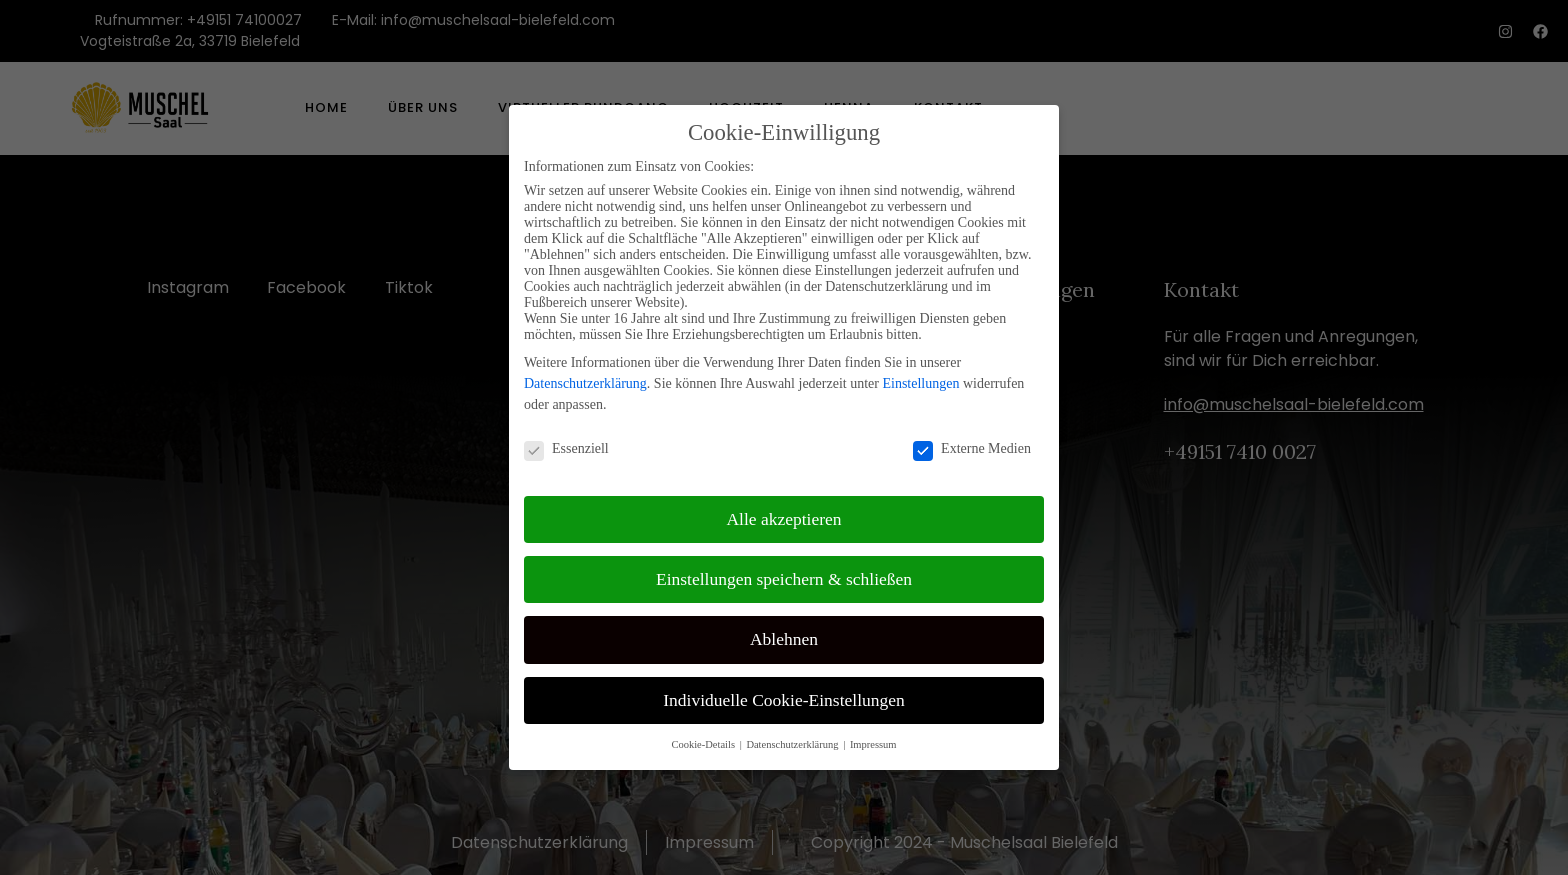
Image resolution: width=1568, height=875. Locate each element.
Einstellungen (920, 376)
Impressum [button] (873, 737)
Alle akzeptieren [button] (783, 512)
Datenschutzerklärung (585, 376)
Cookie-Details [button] (704, 737)
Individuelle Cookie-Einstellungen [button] (784, 693)
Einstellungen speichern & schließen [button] (784, 572)
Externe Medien (972, 442)
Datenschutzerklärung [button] (793, 737)
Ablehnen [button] (784, 633)
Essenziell (566, 442)
